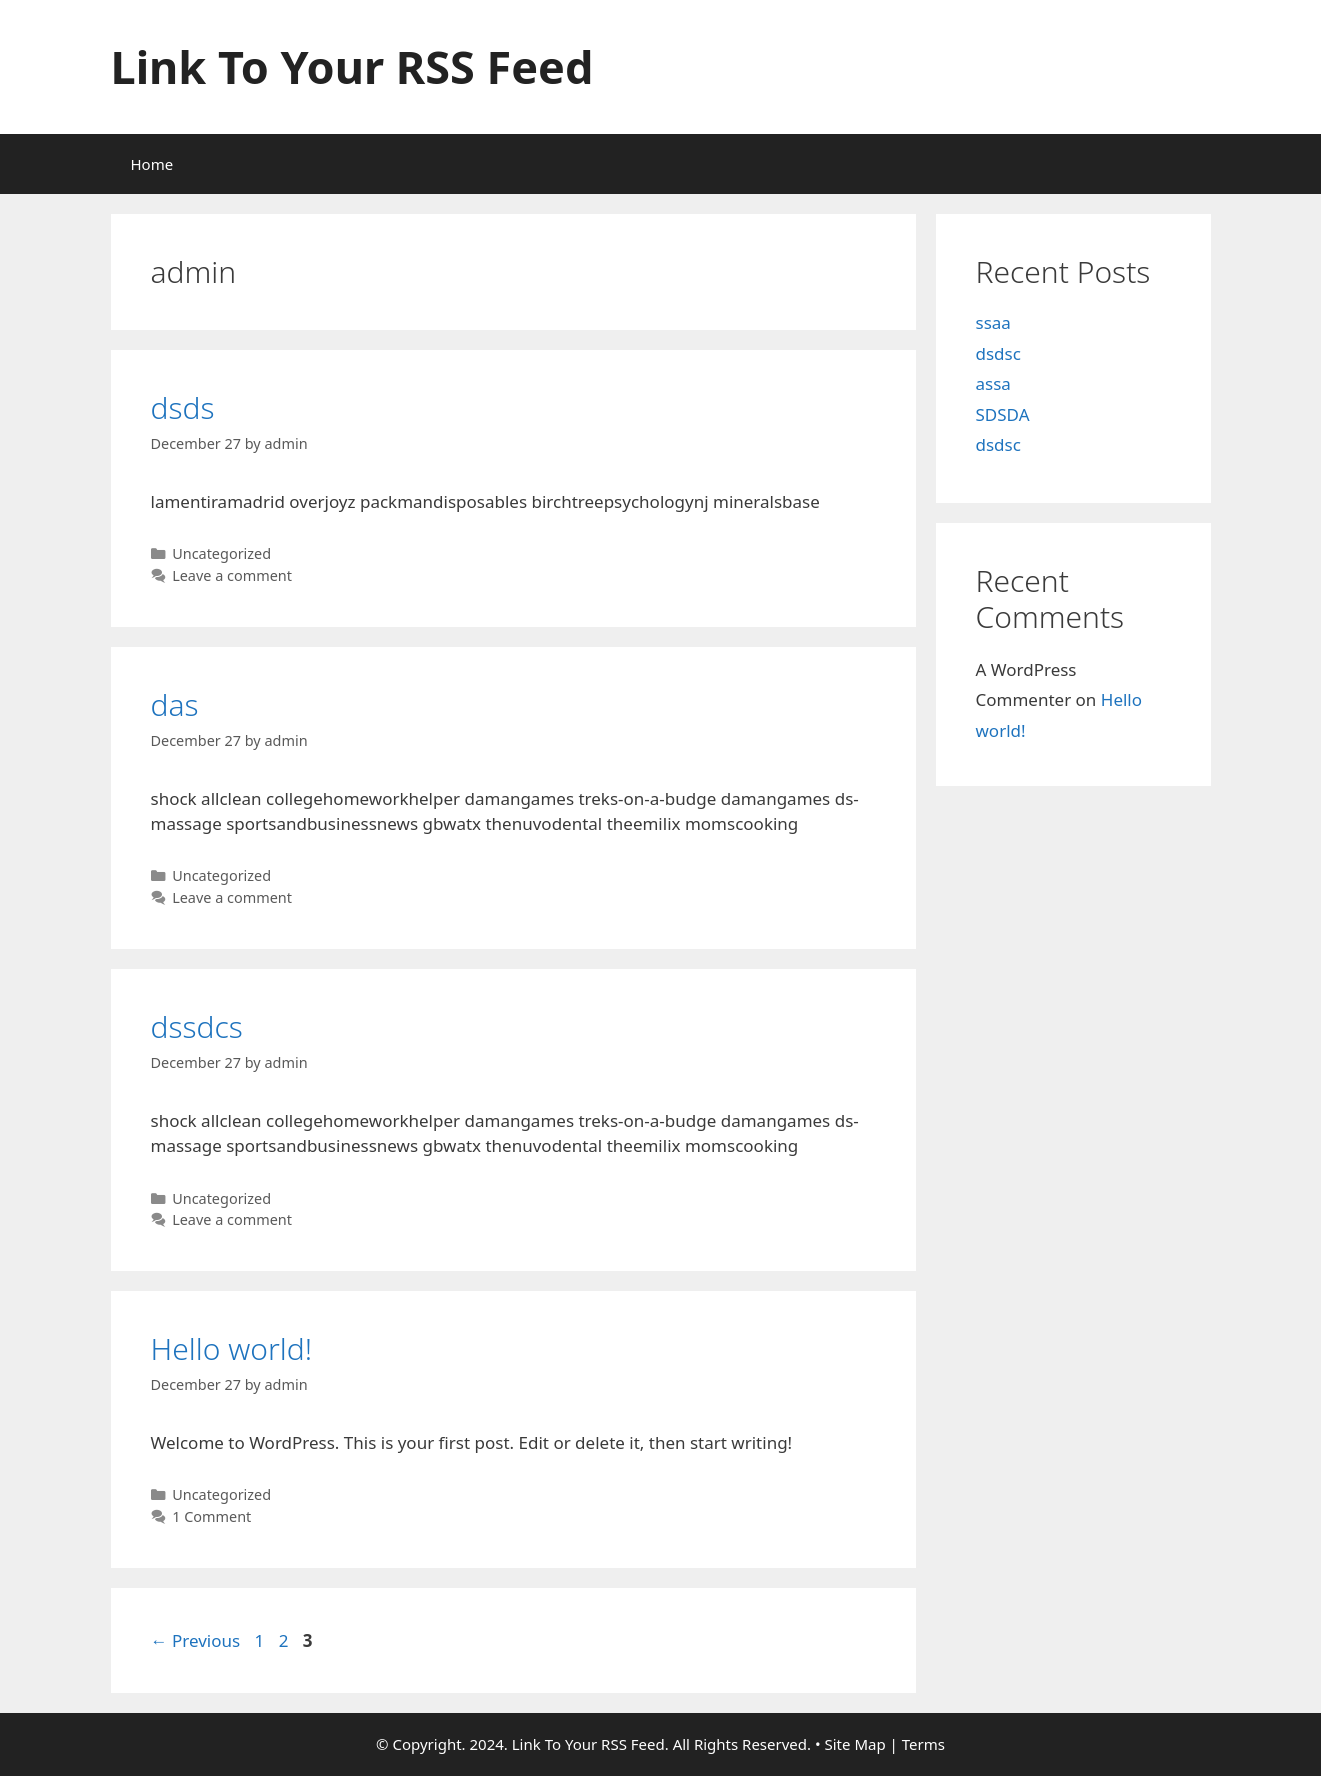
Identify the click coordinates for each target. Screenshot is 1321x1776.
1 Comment (211, 1516)
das (175, 704)
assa (993, 383)
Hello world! (232, 1348)
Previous (196, 1640)
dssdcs (197, 1026)
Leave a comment (232, 575)
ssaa (993, 322)
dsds (183, 407)
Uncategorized (221, 553)
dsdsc (998, 353)
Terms (923, 1744)
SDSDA (1003, 414)
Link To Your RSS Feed (352, 66)
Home (152, 164)
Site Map (855, 1744)
